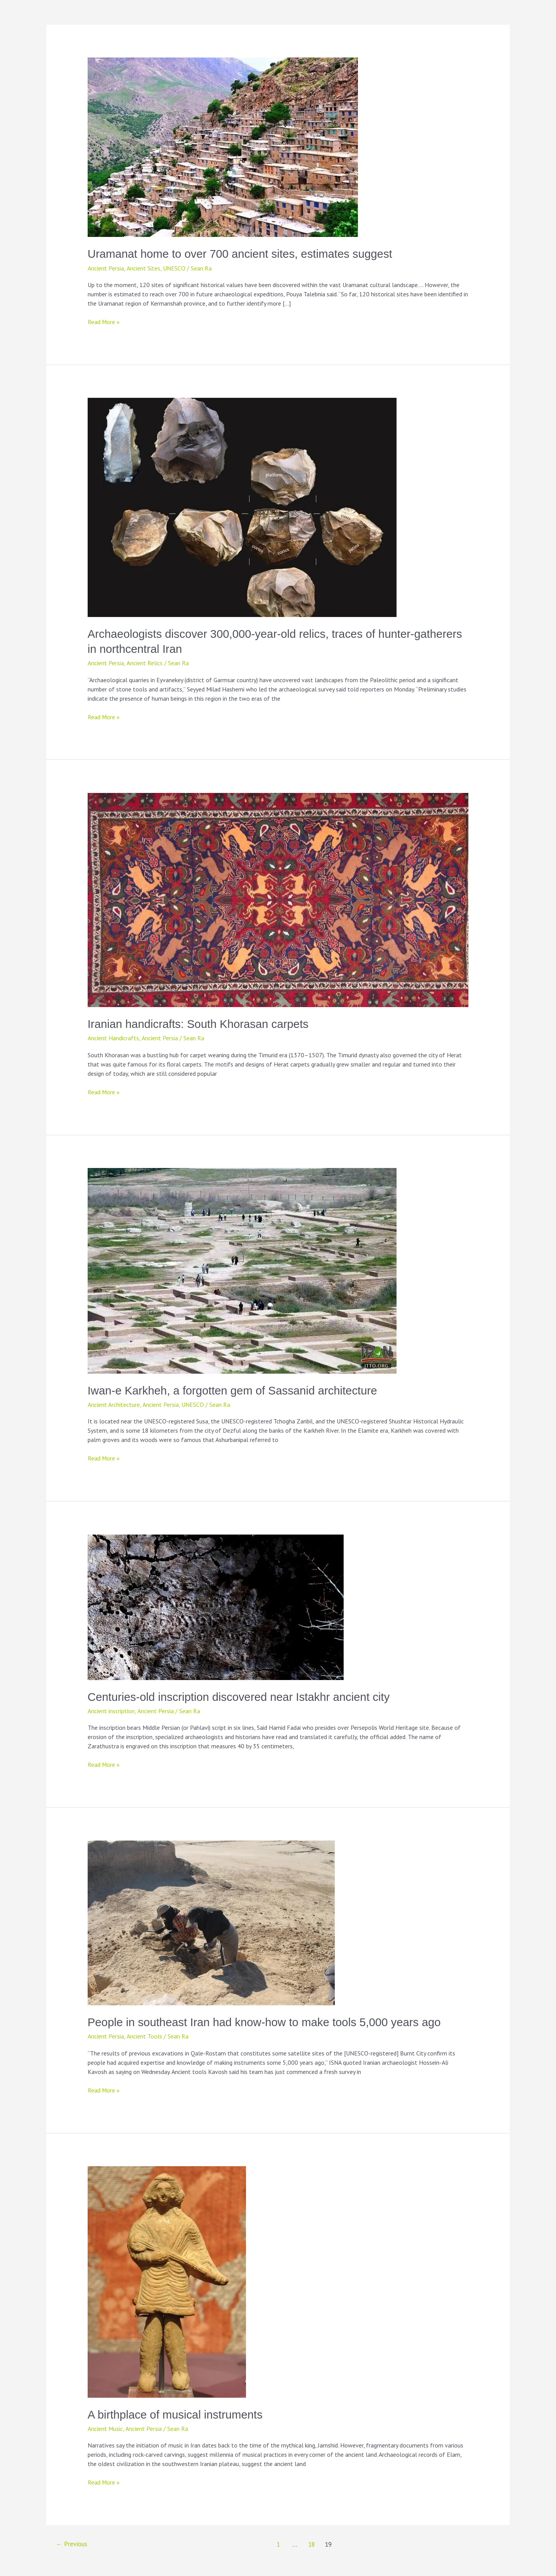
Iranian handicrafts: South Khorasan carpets (201, 1023)
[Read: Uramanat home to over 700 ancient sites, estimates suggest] (223, 146)
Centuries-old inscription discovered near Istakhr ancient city (242, 1695)
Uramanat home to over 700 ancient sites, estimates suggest (243, 253)
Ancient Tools (144, 2035)
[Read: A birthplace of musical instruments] (167, 2280)
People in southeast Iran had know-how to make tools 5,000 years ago (268, 2021)
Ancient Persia (106, 268)
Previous (72, 2543)
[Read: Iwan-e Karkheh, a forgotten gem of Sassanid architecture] (242, 1269)
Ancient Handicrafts (113, 1037)
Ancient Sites (143, 268)
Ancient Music (105, 2427)
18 (312, 2543)
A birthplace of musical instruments (177, 2413)
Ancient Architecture (114, 1404)
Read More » (104, 321)
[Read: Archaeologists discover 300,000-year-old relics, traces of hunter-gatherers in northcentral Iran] (242, 506)
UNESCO (174, 268)
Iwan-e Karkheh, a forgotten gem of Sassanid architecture (236, 1389)
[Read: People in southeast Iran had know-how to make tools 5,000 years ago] (211, 1921)
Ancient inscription (111, 1710)
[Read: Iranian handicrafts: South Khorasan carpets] (278, 899)
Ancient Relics (144, 662)
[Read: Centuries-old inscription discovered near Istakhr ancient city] (216, 1605)
